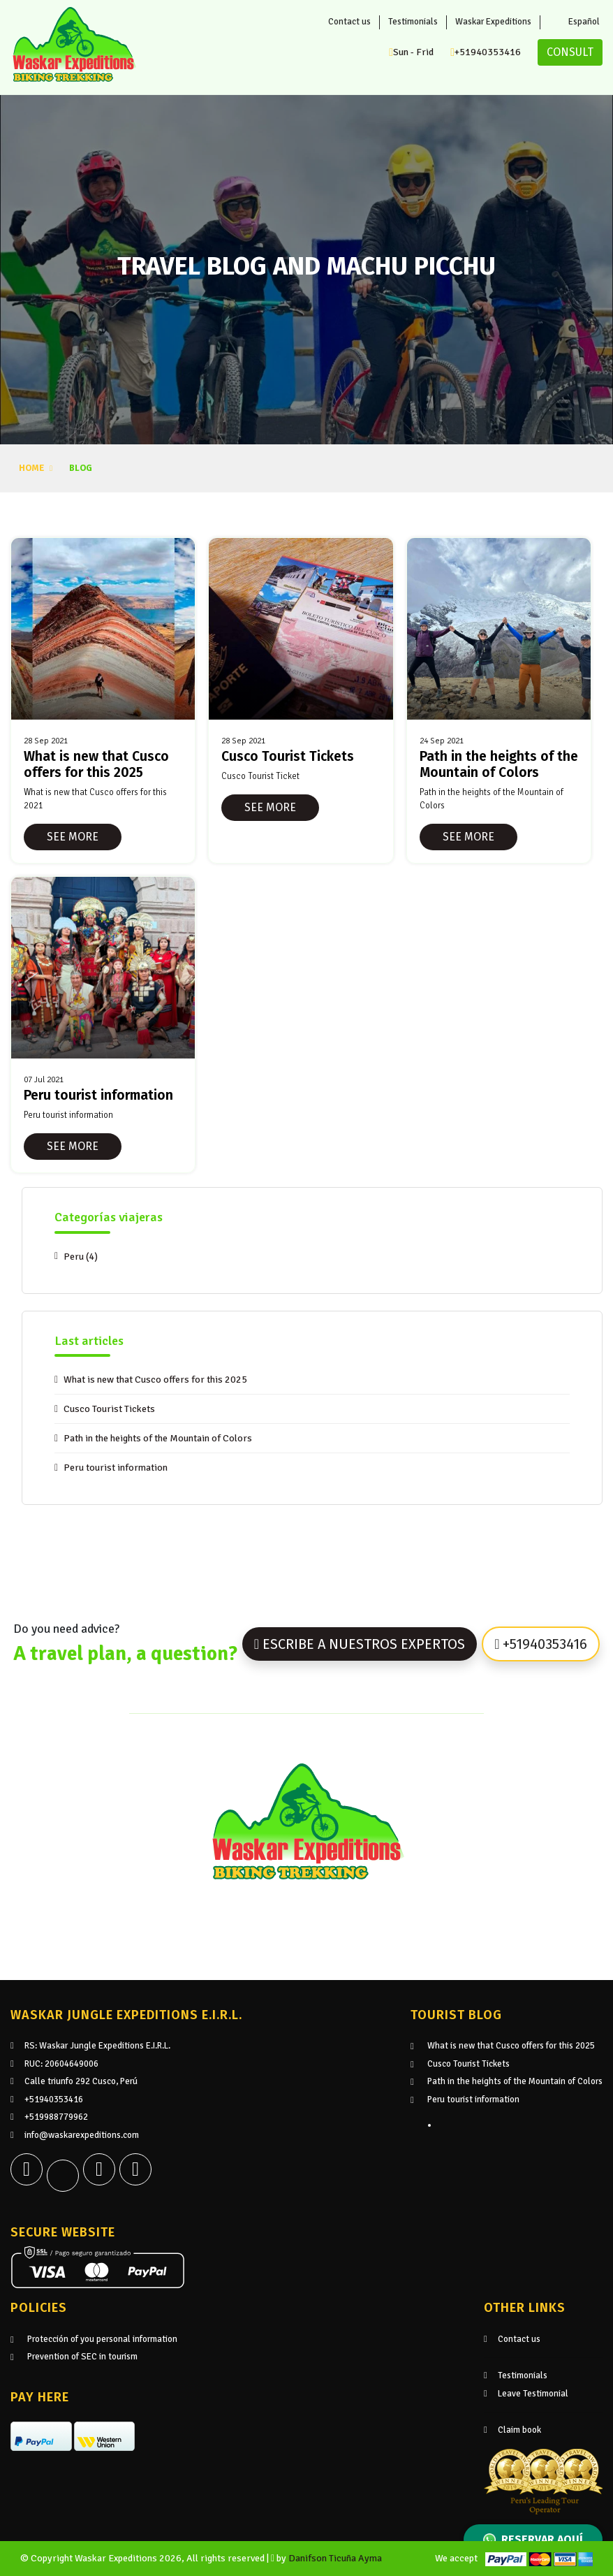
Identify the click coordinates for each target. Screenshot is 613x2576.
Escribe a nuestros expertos (359, 1644)
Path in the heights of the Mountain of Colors (158, 1438)
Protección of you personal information (102, 2339)
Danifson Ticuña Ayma (335, 2558)
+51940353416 (485, 52)
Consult (570, 52)
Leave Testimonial (526, 2393)
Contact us (349, 21)
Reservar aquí (533, 2540)
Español (576, 21)
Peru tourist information (116, 1467)
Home (31, 468)
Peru (81, 1256)
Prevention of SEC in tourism (82, 2356)
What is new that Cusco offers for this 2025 (155, 1379)
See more (72, 836)
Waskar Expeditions (493, 21)
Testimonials (413, 21)
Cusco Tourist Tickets (109, 1409)
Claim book (512, 2430)
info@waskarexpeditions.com (74, 2135)
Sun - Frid (411, 52)
